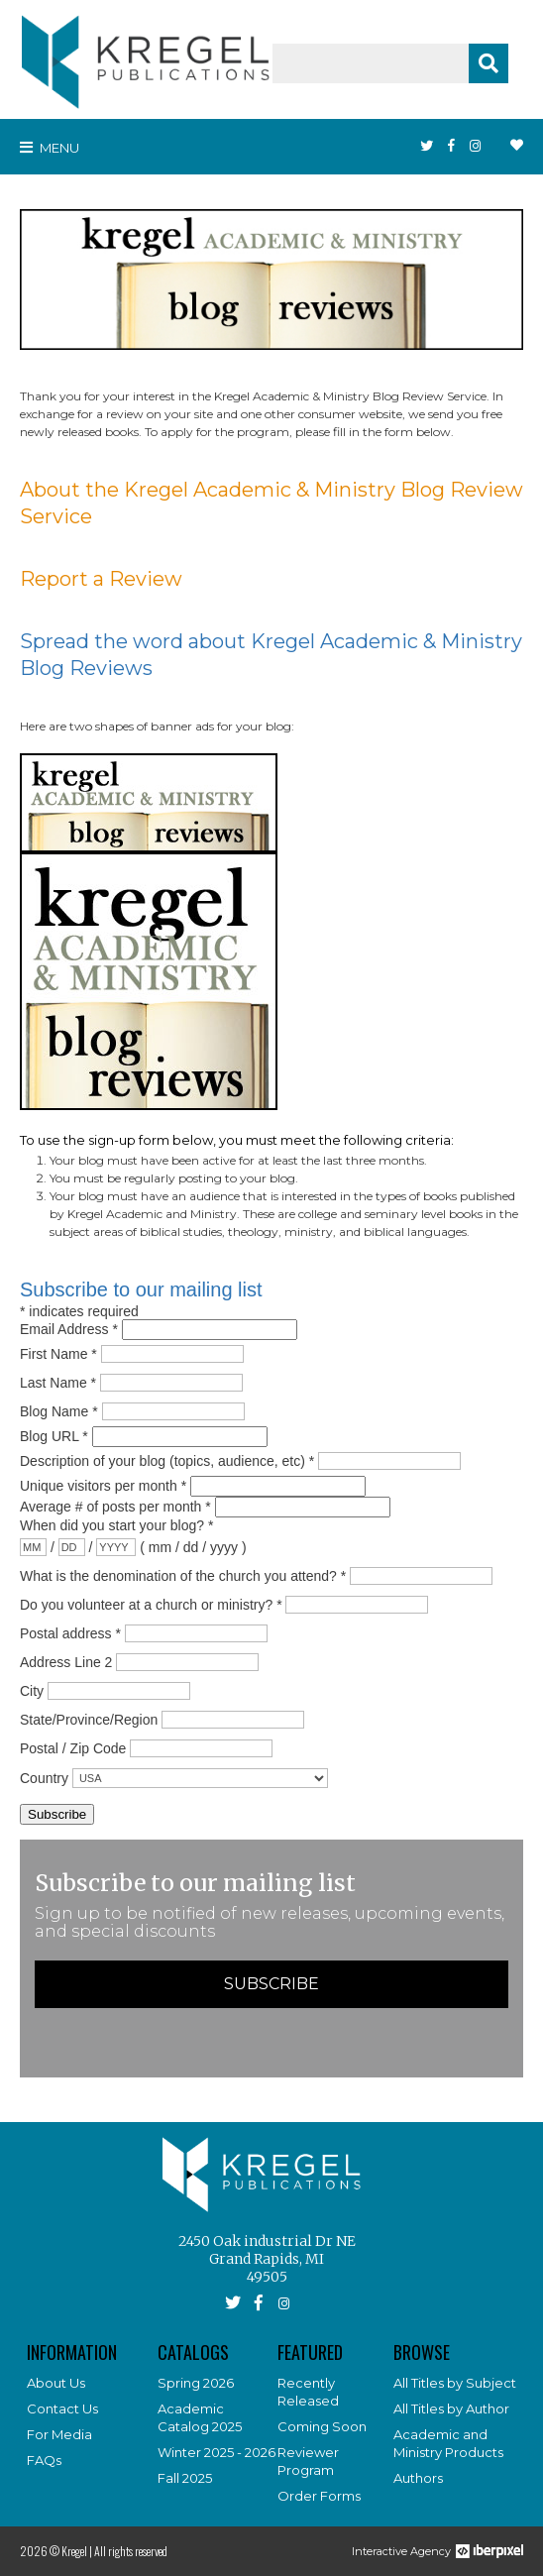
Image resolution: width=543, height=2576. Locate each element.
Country (44, 1777)
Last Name (60, 1382)
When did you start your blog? (116, 1525)
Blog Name (61, 1410)
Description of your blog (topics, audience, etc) (169, 1460)
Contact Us (62, 2408)
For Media (59, 2434)
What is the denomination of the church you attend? (185, 1575)
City (32, 1690)
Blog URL (56, 1436)
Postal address (72, 1632)
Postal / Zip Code (73, 1747)
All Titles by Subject (454, 2383)
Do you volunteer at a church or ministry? (152, 1604)
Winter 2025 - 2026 (216, 2452)
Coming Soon (322, 2426)
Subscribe (271, 1983)
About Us (56, 2383)
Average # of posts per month (117, 1506)
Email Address (71, 1329)
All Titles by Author (451, 2408)
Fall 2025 (185, 2478)
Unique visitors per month (105, 1486)
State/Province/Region (89, 1719)
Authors (418, 2478)
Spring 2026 (196, 2383)
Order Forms (319, 2496)
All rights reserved (130, 2550)
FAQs (44, 2460)
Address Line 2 (66, 1661)
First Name (60, 1353)
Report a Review (101, 579)
